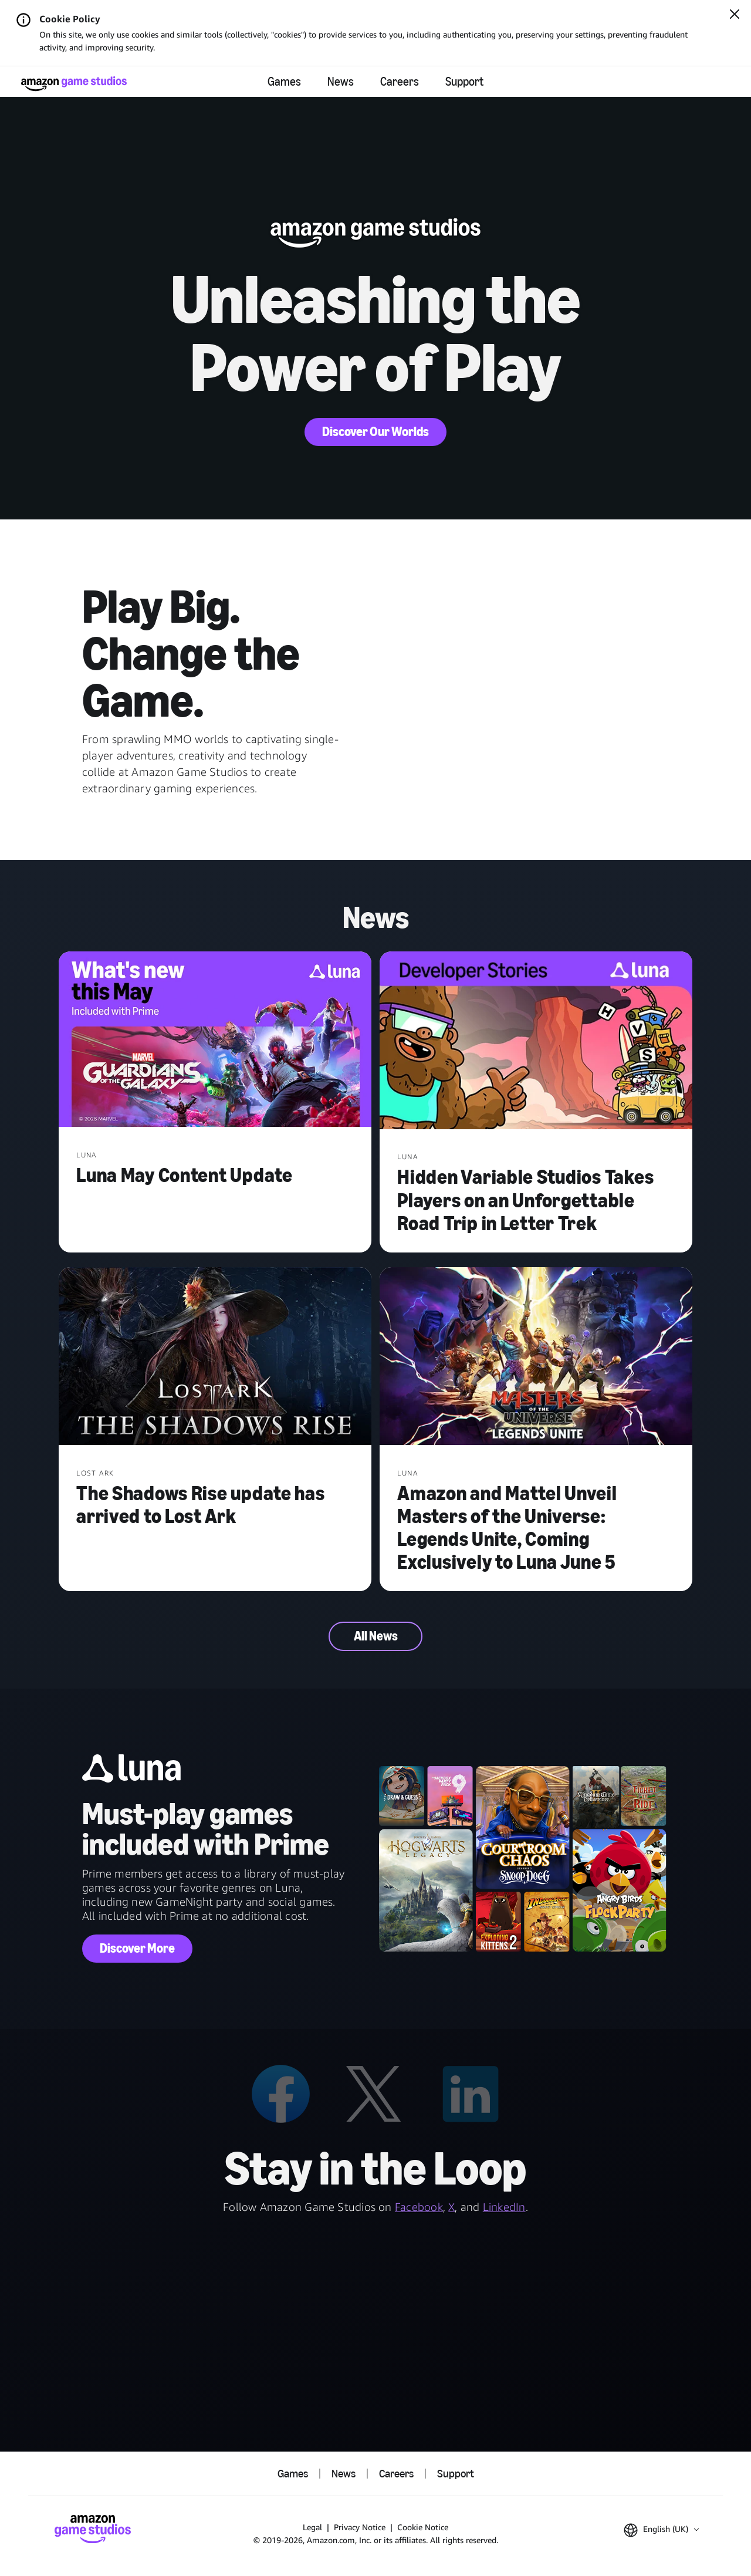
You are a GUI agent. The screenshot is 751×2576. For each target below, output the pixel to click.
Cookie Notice (422, 2527)
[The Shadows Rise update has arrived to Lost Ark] (215, 1357)
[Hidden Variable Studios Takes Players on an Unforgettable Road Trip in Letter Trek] (536, 1041)
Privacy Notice (359, 2527)
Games (284, 82)
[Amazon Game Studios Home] (74, 83)
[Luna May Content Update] (215, 1040)
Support (464, 82)
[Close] (734, 15)
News (340, 82)
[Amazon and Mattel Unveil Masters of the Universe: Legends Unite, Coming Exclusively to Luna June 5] (536, 1357)
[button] (661, 2530)
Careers (399, 82)
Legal (312, 2527)
